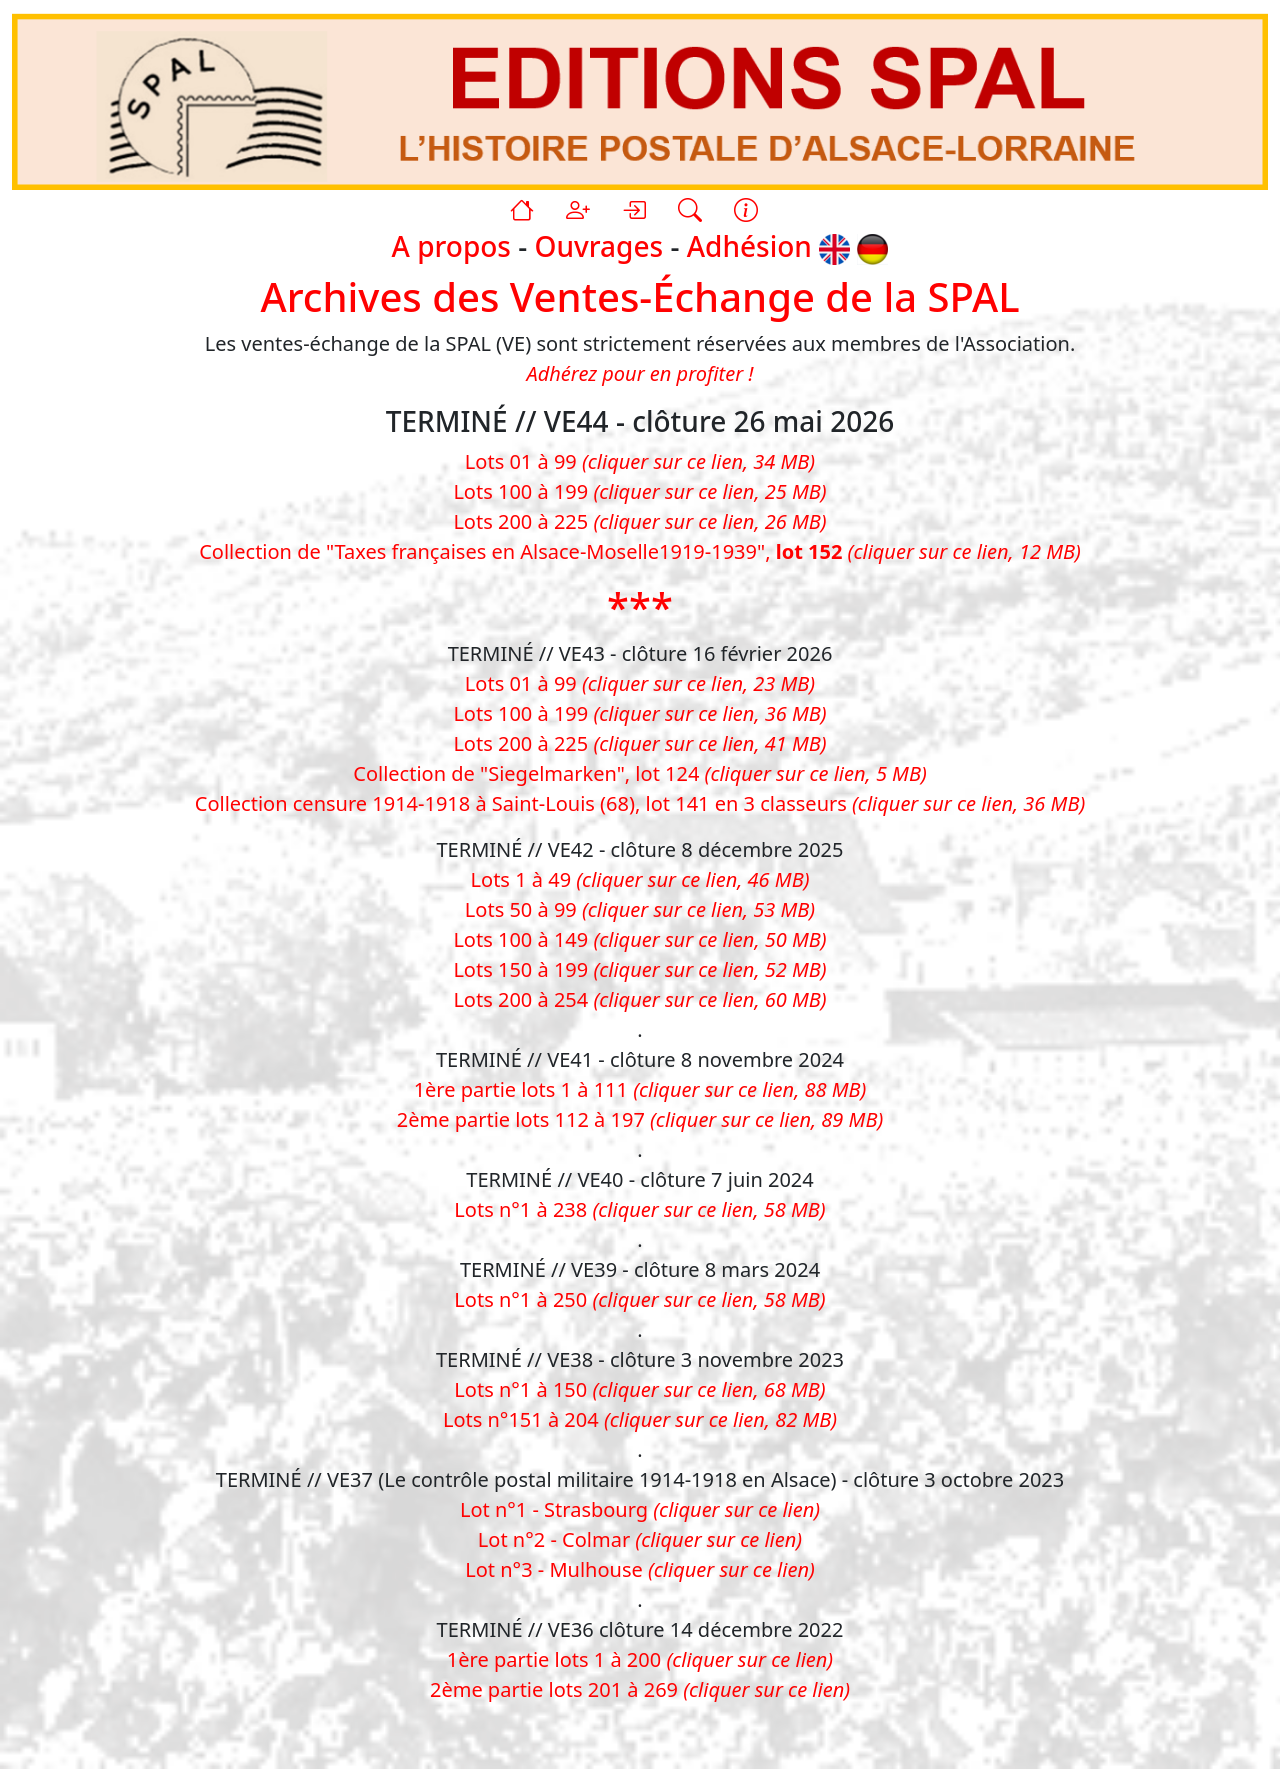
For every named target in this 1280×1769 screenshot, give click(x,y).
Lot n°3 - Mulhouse (640, 1569)
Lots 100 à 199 (639, 491)
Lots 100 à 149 (639, 939)
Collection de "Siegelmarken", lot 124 (639, 773)
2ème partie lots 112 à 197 (640, 1119)
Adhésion (749, 247)
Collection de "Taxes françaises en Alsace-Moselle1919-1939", (640, 551)
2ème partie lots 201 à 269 (640, 1689)
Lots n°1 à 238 (639, 1209)
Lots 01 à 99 (640, 461)
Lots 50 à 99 (640, 909)
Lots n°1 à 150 (639, 1389)
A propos (451, 247)
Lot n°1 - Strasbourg (640, 1509)
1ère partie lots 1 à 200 (640, 1659)
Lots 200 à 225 (639, 521)
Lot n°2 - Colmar (640, 1539)
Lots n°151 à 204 (640, 1419)
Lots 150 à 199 (639, 969)
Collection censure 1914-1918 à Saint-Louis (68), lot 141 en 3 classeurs (640, 803)
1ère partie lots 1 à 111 (640, 1089)
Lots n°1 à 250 (639, 1299)
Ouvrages (599, 247)
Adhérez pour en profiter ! (639, 373)
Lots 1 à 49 (640, 879)
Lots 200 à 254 (639, 999)
